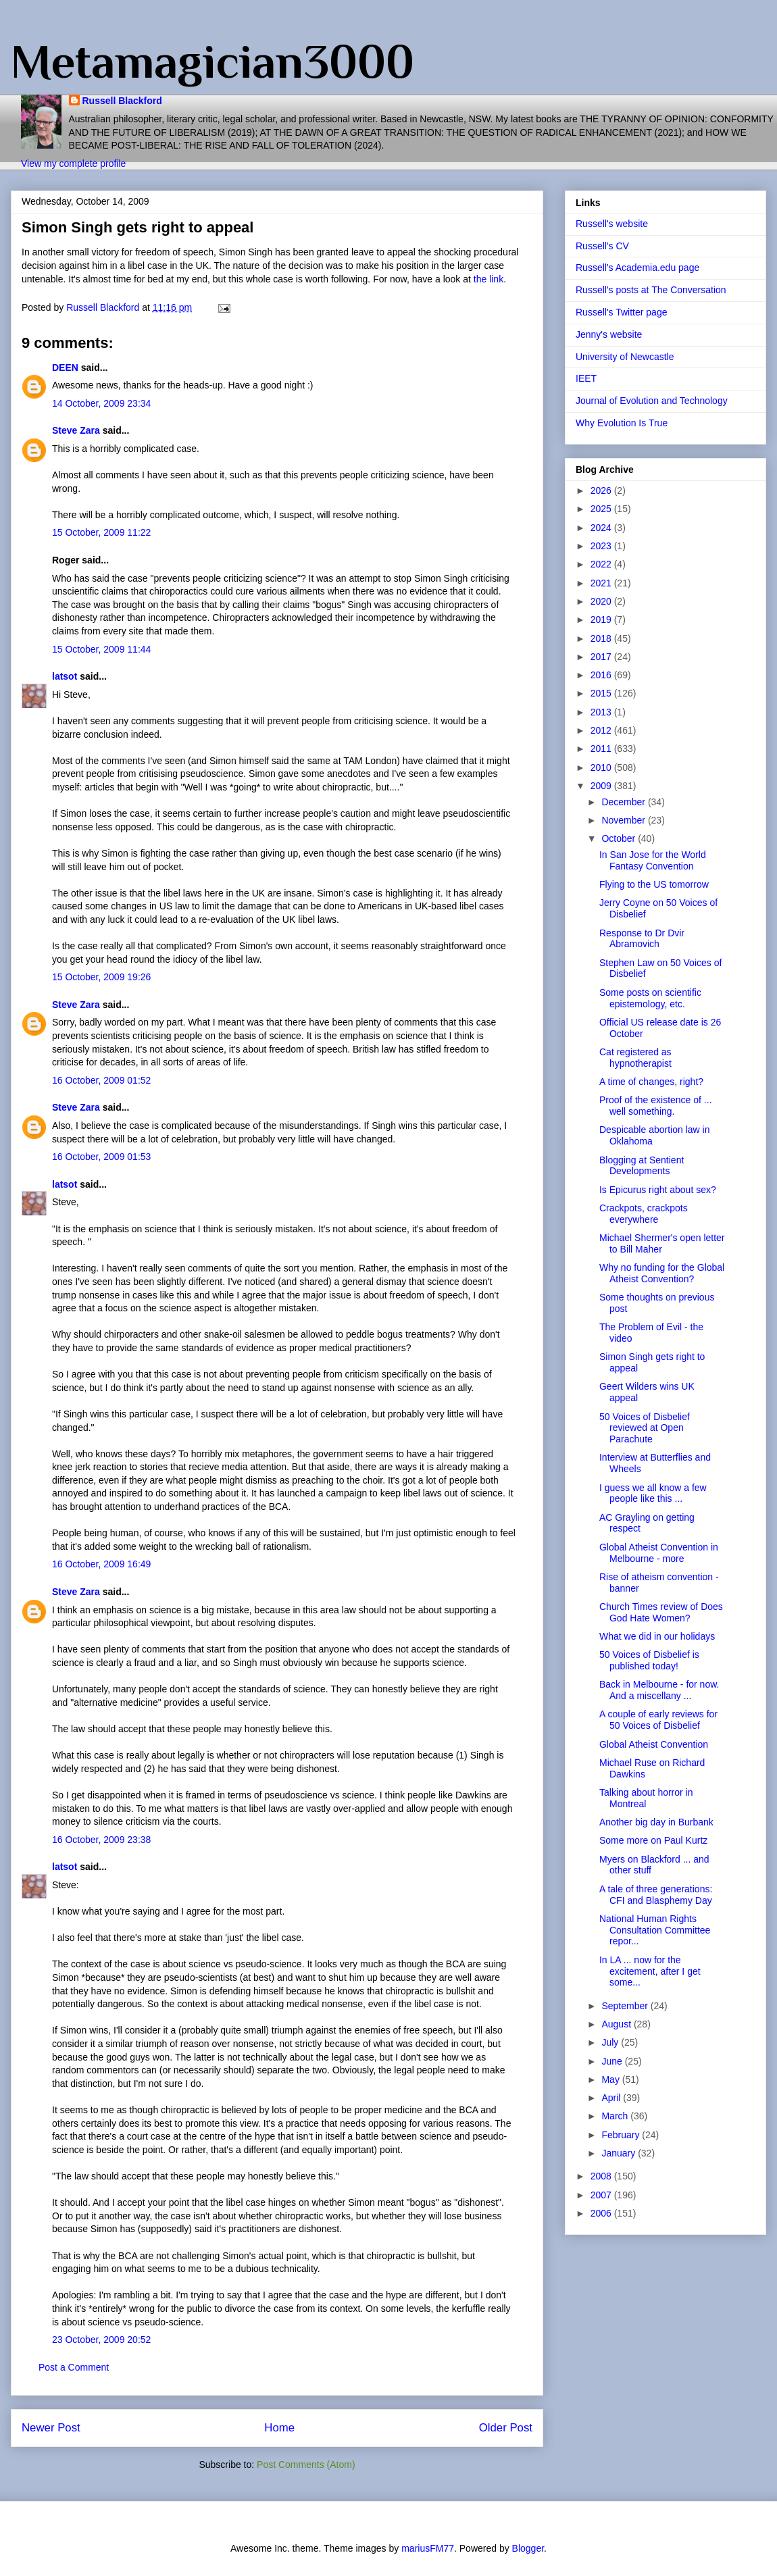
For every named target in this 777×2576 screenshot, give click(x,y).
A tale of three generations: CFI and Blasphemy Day (655, 1895)
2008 (602, 2176)
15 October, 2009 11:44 (101, 649)
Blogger (528, 2548)
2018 (602, 638)
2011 (602, 748)
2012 (602, 730)
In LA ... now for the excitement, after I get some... (650, 1971)
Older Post (505, 2427)
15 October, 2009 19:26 (101, 976)
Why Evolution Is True (622, 423)
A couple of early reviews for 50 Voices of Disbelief (658, 1720)
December (624, 802)
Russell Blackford (122, 100)
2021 (602, 583)
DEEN (65, 367)
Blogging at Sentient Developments (641, 1166)
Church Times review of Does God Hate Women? (661, 1612)
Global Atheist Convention (653, 1744)
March (615, 2116)
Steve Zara (76, 430)
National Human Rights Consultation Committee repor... (654, 1930)
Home (279, 2427)
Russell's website (612, 223)
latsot (64, 676)
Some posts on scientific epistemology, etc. (650, 998)
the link (488, 279)
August (617, 2024)
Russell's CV (602, 246)
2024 (602, 527)
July (611, 2042)
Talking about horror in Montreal (646, 1798)
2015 (602, 693)
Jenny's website (609, 334)
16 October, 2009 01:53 (101, 1156)
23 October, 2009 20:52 (101, 2339)
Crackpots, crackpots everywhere (643, 1214)
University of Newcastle (625, 356)
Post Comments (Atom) (306, 2464)
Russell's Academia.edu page (637, 267)
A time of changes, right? (651, 1081)
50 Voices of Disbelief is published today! (649, 1660)
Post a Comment (74, 2367)
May (611, 2079)
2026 (602, 490)
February (621, 2134)
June (612, 2061)
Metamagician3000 (212, 61)
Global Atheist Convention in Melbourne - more (658, 1553)
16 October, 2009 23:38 (101, 1839)
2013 (602, 712)
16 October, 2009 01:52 (101, 1080)
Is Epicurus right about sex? (657, 1189)
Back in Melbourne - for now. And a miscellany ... (659, 1690)
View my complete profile (73, 163)
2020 (602, 601)
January (619, 2153)
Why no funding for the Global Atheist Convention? (661, 1273)
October (619, 838)
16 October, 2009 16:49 (101, 1564)
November (624, 820)
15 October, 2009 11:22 (101, 532)
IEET (586, 378)
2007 (602, 2195)
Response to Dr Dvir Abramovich (641, 939)
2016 (602, 675)
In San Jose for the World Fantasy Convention (652, 860)
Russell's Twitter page (621, 312)
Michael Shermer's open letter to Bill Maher (662, 1243)
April (612, 2097)
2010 (602, 767)
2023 (602, 545)
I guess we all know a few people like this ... (653, 1493)
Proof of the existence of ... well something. (655, 1105)
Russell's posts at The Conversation (651, 289)
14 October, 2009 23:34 (101, 403)
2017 (602, 656)
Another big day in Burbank (656, 1822)
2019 (602, 619)
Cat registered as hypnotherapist (635, 1057)
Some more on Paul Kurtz (653, 1840)
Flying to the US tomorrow (654, 884)
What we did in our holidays (657, 1636)
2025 (602, 508)
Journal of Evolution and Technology (652, 400)
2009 (602, 785)
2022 (602, 564)
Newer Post (51, 2427)
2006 (602, 2213)
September (625, 2005)
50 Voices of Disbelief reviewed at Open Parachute (644, 1428)
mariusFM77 (427, 2548)
